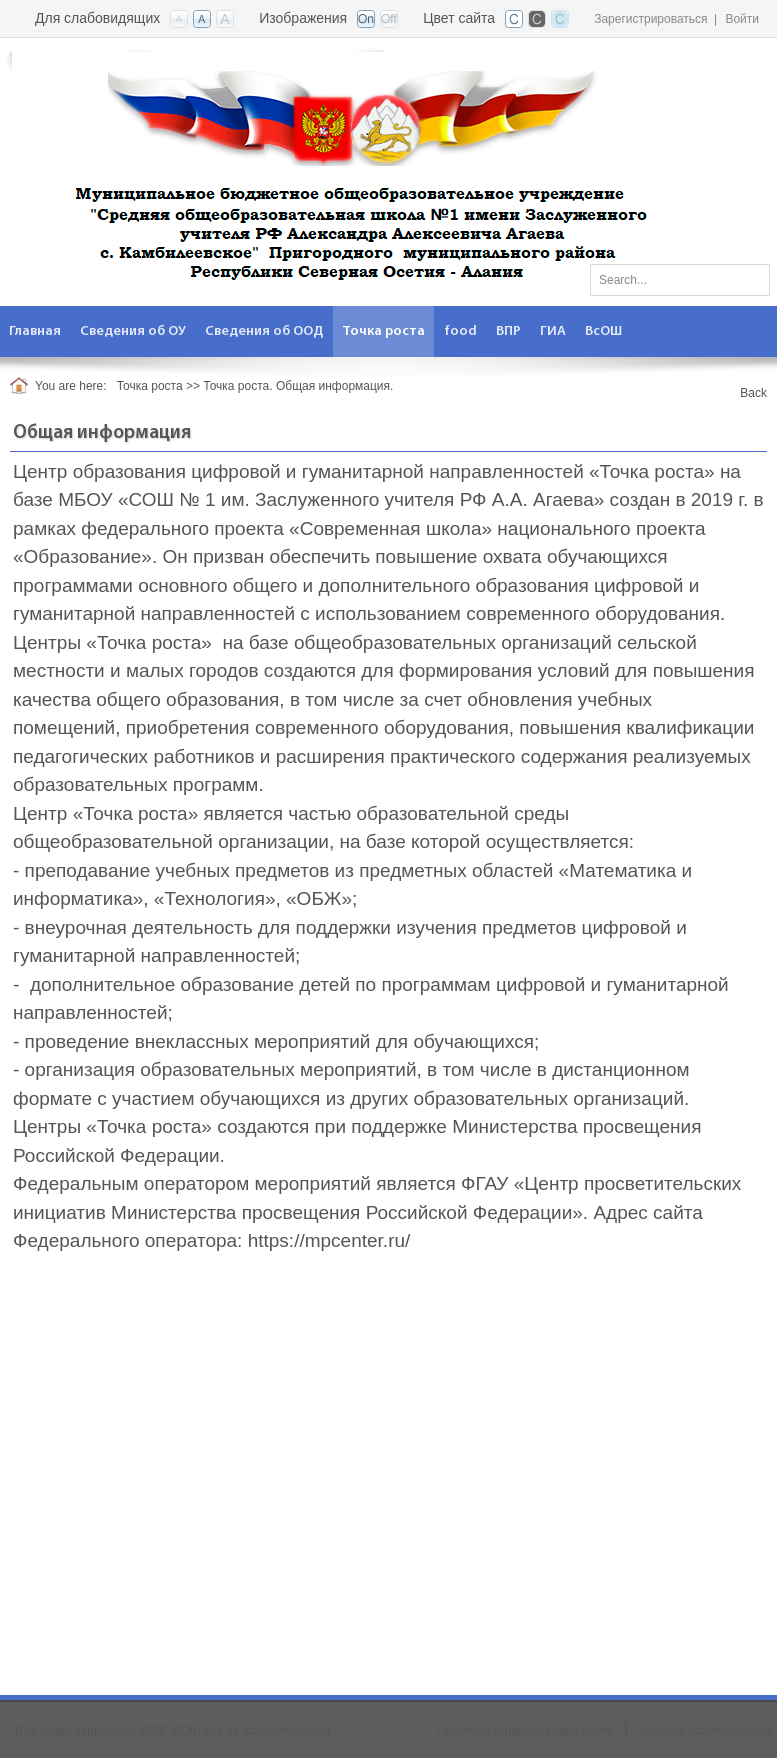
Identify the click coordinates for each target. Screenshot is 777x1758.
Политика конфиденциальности (524, 1731)
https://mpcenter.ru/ (329, 1240)
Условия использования (705, 1731)
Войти (742, 19)
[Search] (680, 280)
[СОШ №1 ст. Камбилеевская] (348, 170)
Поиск (748, 276)
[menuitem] (35, 331)
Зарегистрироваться (650, 19)
